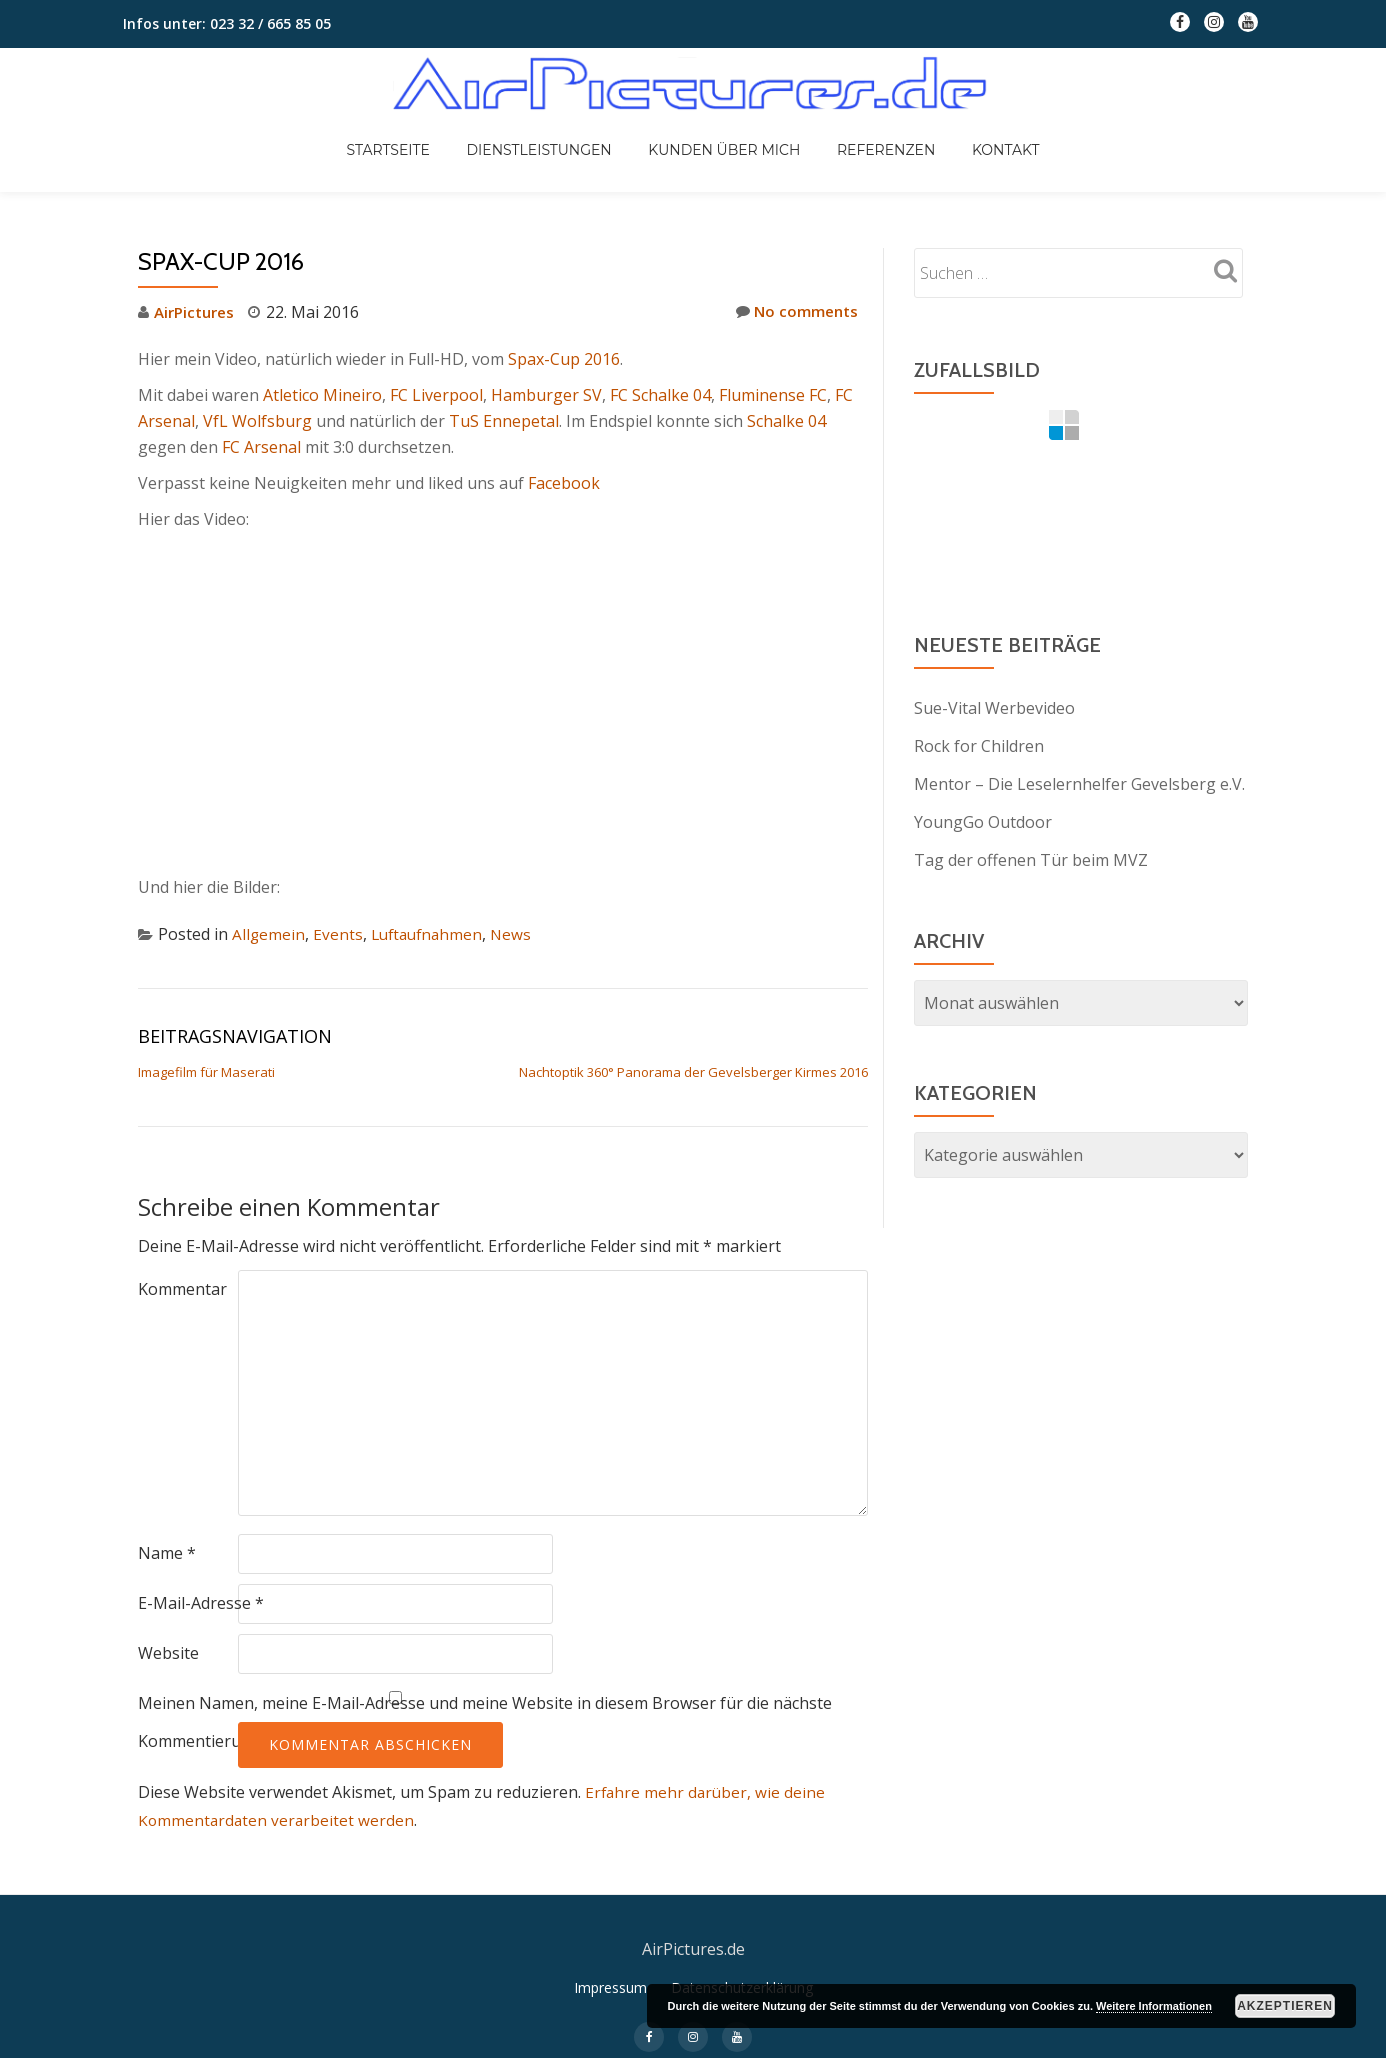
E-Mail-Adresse (201, 1603)
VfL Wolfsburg (257, 421)
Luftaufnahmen (431, 934)
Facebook (564, 483)
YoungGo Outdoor (983, 822)
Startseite (422, 132)
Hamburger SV (546, 395)
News (519, 934)
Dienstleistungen (555, 132)
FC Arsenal (261, 447)
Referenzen (869, 132)
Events (339, 934)
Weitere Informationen (1154, 2006)
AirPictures (197, 312)
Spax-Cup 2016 (564, 359)
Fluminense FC (773, 395)
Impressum (610, 2015)
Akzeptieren (1285, 2006)
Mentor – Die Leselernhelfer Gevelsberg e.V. (1079, 784)
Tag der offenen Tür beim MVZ (1031, 860)
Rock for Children (979, 746)
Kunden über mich (724, 132)
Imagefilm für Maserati (206, 1072)
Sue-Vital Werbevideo (994, 708)
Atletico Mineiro (322, 395)
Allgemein (269, 934)
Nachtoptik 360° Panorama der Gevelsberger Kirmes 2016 (693, 1072)
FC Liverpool (436, 395)
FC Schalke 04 (660, 395)
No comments (794, 311)
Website (168, 1653)
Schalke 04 (786, 421)
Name (167, 1553)
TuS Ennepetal (504, 421)
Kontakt (972, 132)
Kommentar (182, 1289)
